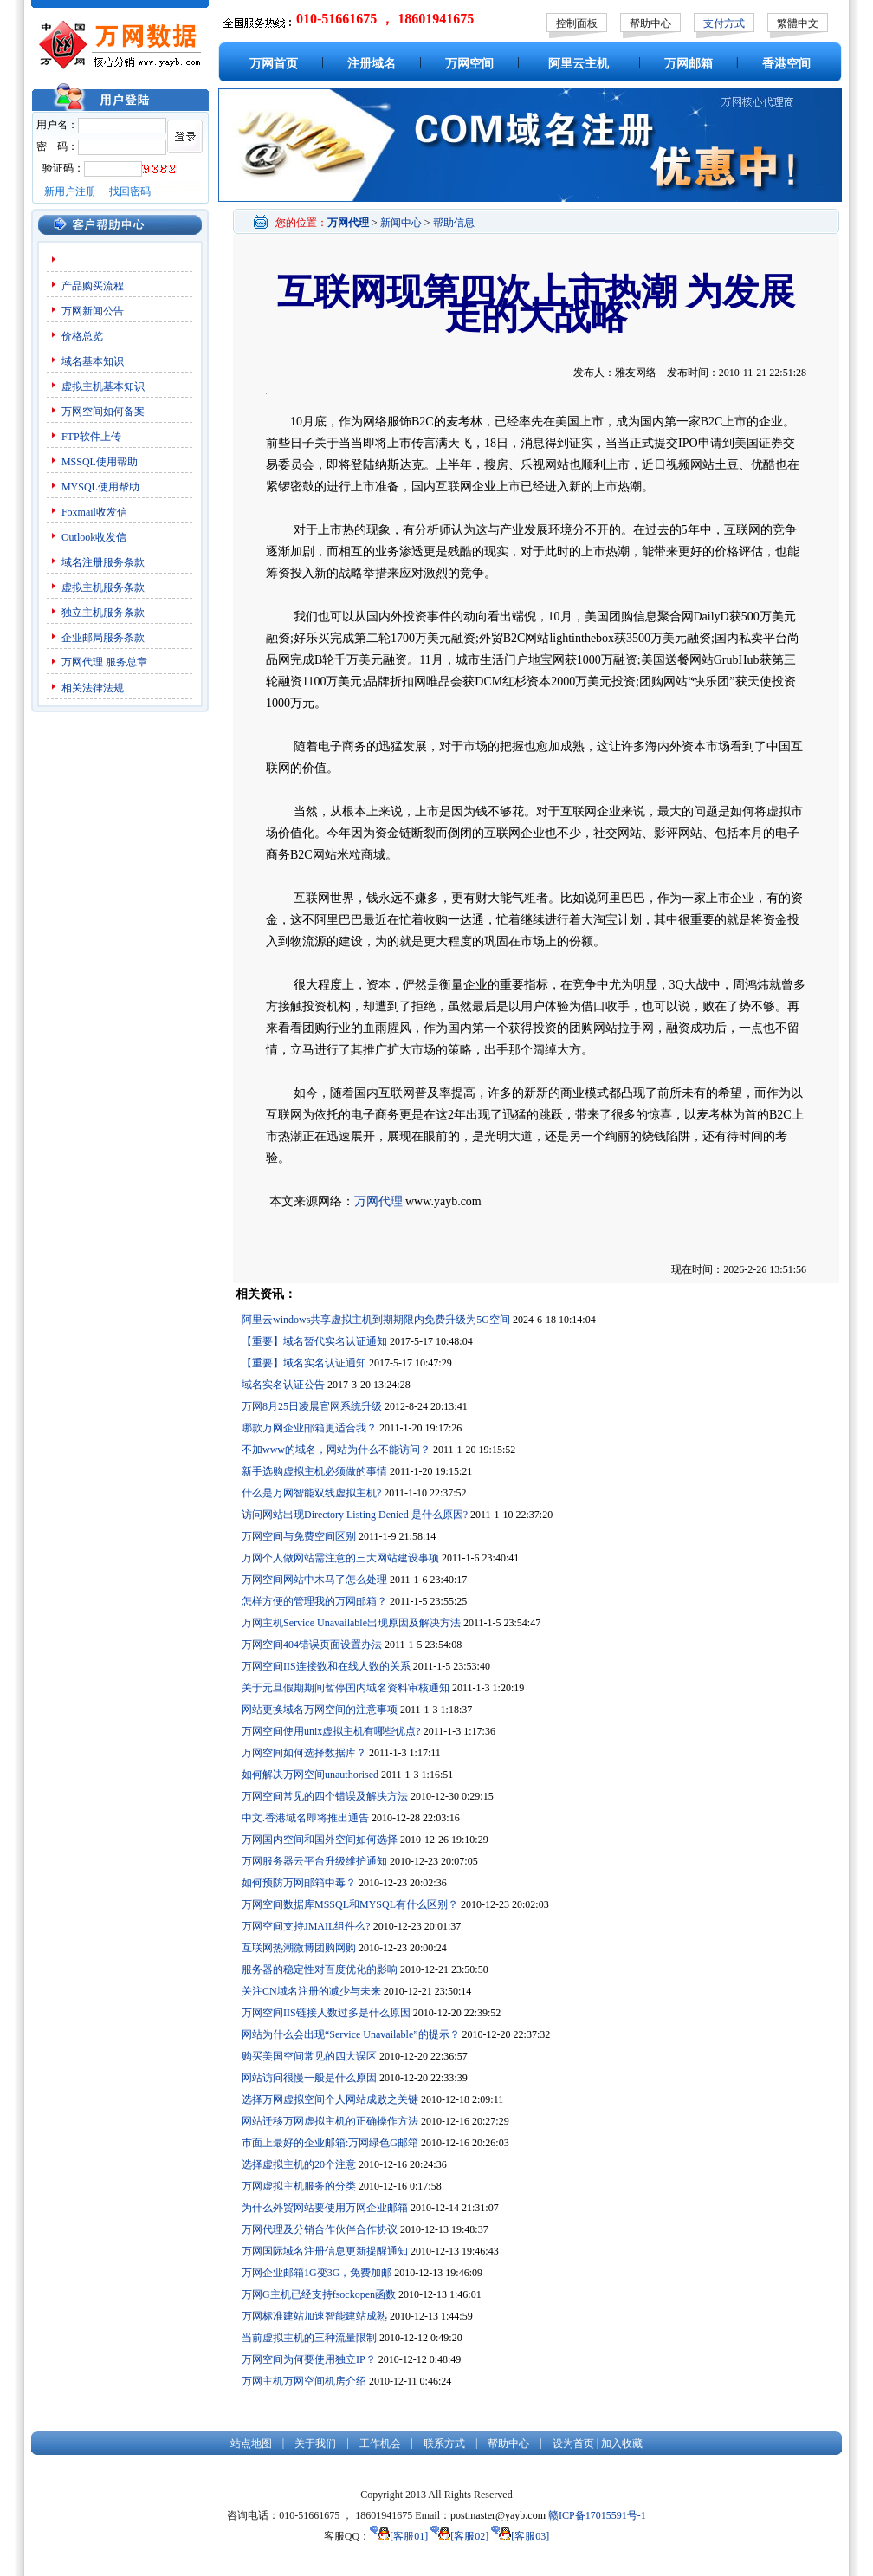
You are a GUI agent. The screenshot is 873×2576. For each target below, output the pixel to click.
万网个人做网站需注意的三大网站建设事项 (340, 1558)
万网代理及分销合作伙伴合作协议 (320, 2229)
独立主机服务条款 (103, 613)
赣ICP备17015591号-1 (597, 2515)
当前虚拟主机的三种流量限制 (309, 2338)
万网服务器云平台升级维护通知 (314, 1861)
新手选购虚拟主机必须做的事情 (314, 1471)
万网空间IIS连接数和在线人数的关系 (326, 1666)
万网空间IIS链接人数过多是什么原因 (326, 2013)
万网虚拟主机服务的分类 (299, 2186)
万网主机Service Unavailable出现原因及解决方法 (351, 1623)
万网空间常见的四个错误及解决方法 (325, 1796)
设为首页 (573, 2443)
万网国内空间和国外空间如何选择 (320, 1839)
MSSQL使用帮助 (99, 462)
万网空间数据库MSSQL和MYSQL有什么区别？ (350, 1904)
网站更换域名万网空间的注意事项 (320, 1709)
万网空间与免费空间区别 (299, 1536)
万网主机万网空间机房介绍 (304, 2381)
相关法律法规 (92, 688)
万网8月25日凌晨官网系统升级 (312, 1406)
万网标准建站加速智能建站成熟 (314, 2316)
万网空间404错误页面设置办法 (312, 1644)
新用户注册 (70, 191)
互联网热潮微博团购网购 (299, 1948)
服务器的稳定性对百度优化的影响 (320, 1969)
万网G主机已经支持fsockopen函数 (319, 2294)
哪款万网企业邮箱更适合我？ (309, 1428)
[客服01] (399, 2536)
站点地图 (251, 2443)
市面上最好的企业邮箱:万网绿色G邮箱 (330, 2143)
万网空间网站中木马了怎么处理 (314, 1580)
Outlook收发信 (93, 537)
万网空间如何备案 (103, 412)
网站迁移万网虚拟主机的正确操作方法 (330, 2121)
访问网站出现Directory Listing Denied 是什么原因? (355, 1515)
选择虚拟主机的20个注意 (299, 2164)
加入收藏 (622, 2443)
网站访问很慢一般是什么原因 (309, 2078)
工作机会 (380, 2443)
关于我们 (315, 2443)
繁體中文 (797, 23)
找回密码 (130, 191)
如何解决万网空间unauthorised (310, 1774)
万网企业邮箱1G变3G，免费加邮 (316, 2273)
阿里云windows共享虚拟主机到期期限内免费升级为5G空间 (376, 1320)
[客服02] (459, 2536)
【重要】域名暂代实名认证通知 (314, 1341)
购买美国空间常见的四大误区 (309, 2056)
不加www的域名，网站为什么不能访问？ (336, 1450)
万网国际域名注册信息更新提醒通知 (325, 2251)
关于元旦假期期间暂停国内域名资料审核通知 (345, 1688)
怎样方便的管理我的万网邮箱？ (314, 1601)
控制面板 (577, 23)
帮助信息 (454, 223)
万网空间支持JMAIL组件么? (306, 1926)
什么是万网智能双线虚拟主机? (311, 1493)
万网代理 (82, 662)
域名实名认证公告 (283, 1385)
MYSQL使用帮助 (100, 487)
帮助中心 (650, 23)
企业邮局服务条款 (103, 638)
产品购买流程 (92, 286)
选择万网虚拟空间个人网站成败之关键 (330, 2099)
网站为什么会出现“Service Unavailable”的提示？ (351, 2034)
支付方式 (724, 23)
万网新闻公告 (92, 311)
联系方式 (444, 2443)
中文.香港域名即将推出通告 (305, 1818)
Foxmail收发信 (94, 512)
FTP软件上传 (91, 437)
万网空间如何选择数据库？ (304, 1753)
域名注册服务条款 (103, 562)
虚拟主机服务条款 (103, 587)
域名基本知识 (92, 361)
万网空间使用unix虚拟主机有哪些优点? (331, 1731)
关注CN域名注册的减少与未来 (311, 1991)
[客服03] (520, 2536)
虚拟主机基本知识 (103, 386)
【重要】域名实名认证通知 (304, 1363)
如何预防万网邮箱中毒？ (299, 1883)
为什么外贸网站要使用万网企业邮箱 (325, 2208)
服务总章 (126, 662)
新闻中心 (401, 223)
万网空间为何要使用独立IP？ (309, 2359)
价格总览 (82, 336)
